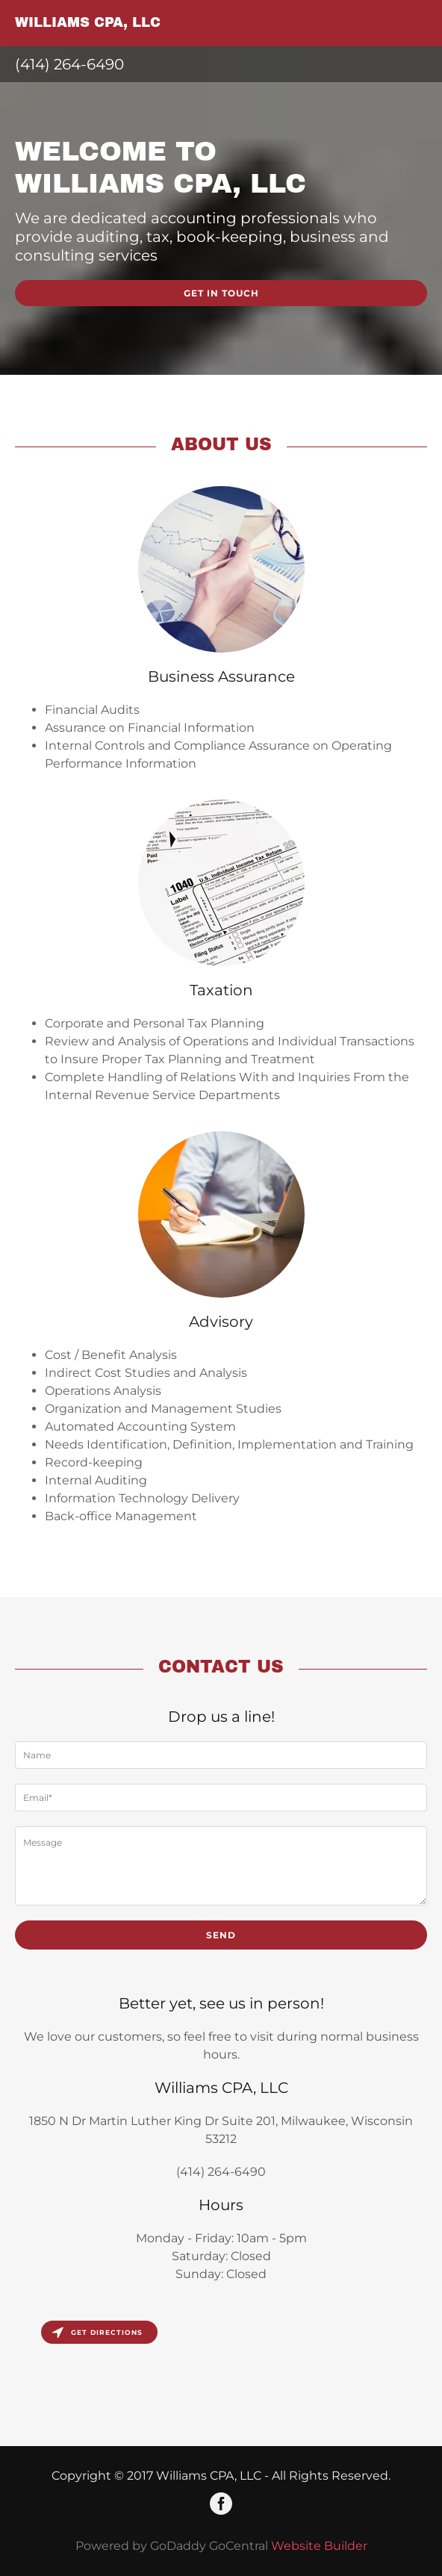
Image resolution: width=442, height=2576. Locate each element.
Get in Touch (221, 293)
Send (221, 1935)
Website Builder (319, 2546)
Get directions (97, 2332)
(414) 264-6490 (69, 64)
